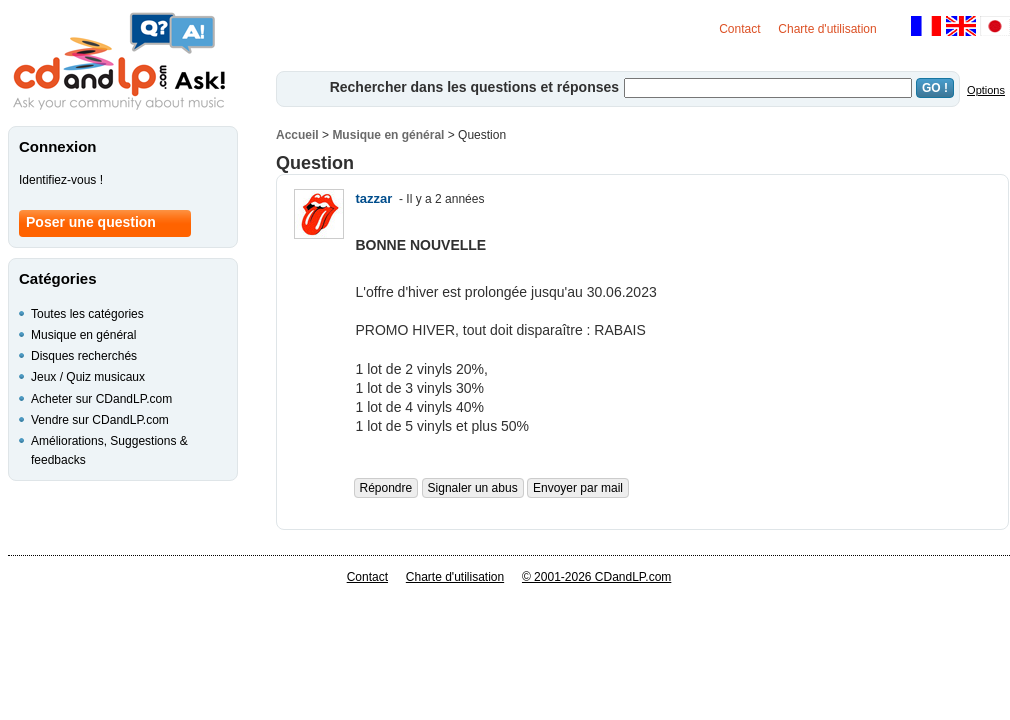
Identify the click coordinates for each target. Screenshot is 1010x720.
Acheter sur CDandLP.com (101, 399)
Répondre (386, 488)
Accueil (297, 135)
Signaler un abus (473, 488)
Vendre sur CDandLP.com (100, 420)
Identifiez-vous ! (61, 180)
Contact (739, 29)
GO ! (935, 88)
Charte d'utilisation (827, 29)
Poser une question (91, 222)
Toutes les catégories (87, 314)
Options (986, 90)
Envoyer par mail (578, 488)
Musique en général (388, 135)
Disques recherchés (84, 356)
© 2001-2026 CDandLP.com (596, 577)
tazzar (374, 198)
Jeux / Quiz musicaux (88, 377)
